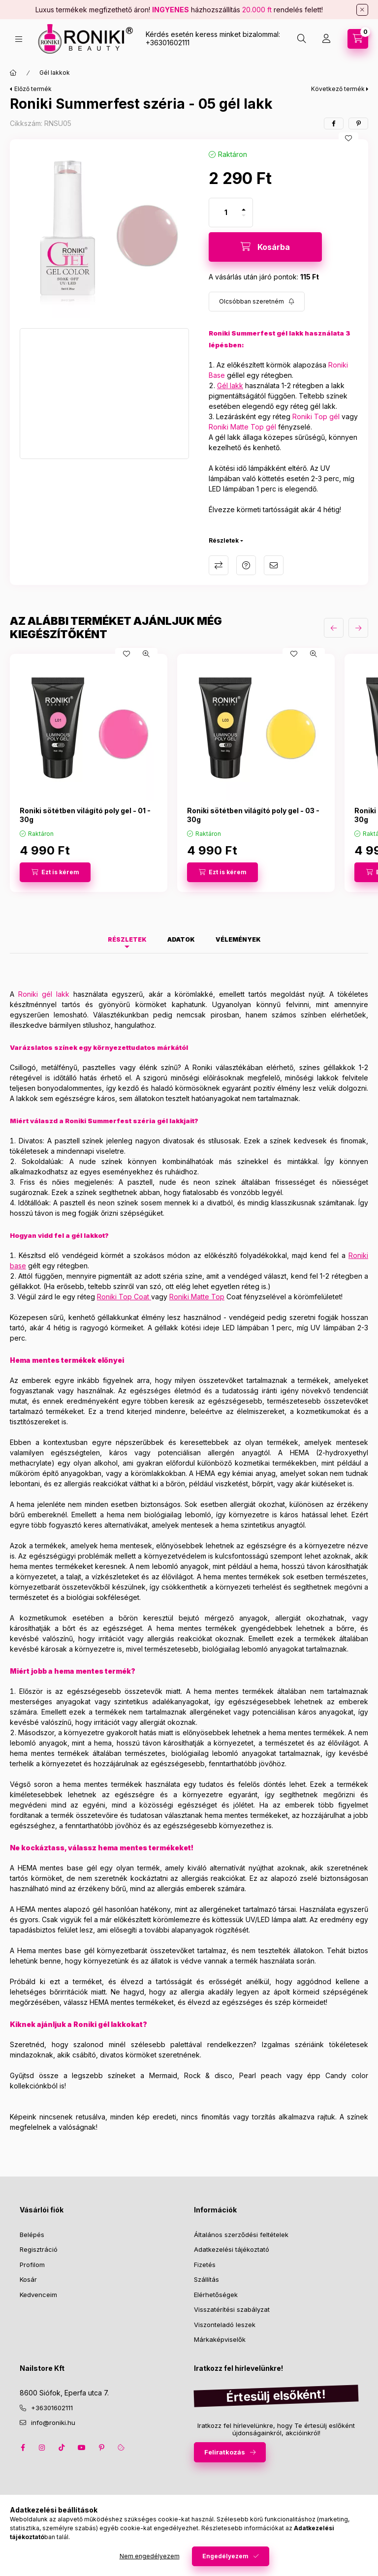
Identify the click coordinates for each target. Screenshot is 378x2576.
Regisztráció (39, 2249)
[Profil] (326, 39)
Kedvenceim (38, 2295)
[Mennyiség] (226, 212)
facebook (22, 2447)
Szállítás (206, 2279)
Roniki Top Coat (123, 1296)
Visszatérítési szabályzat (232, 2309)
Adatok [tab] (181, 939)
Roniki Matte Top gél (242, 427)
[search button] (302, 39)
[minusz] (244, 215)
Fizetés (205, 2265)
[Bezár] (362, 10)
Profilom (32, 2265)
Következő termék (338, 88)
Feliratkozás (224, 2452)
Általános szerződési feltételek (241, 2235)
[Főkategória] (13, 72)
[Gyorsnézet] (146, 654)
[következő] (358, 628)
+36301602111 (167, 42)
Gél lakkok (54, 72)
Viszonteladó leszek (224, 2325)
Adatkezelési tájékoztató (231, 2249)
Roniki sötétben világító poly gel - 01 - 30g (85, 815)
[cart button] (357, 39)
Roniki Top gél (316, 416)
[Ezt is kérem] (55, 872)
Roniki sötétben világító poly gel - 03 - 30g (253, 815)
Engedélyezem (225, 2556)
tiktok (62, 2447)
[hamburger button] (19, 39)
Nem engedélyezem (150, 2556)
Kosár (28, 2279)
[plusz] (244, 210)
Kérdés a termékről (246, 565)
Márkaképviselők (220, 2339)
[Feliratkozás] (257, 301)
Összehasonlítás (218, 565)
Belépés (32, 2235)
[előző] (334, 628)
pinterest (101, 2447)
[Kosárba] (265, 247)
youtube (82, 2447)
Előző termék (33, 88)
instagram (42, 2447)
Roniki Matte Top (196, 1296)
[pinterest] (358, 123)
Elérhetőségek (216, 2295)
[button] (104, 233)
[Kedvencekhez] (348, 138)
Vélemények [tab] (238, 939)
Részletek (224, 540)
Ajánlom (274, 565)
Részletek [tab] (127, 939)
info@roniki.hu (53, 2422)
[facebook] (334, 123)
